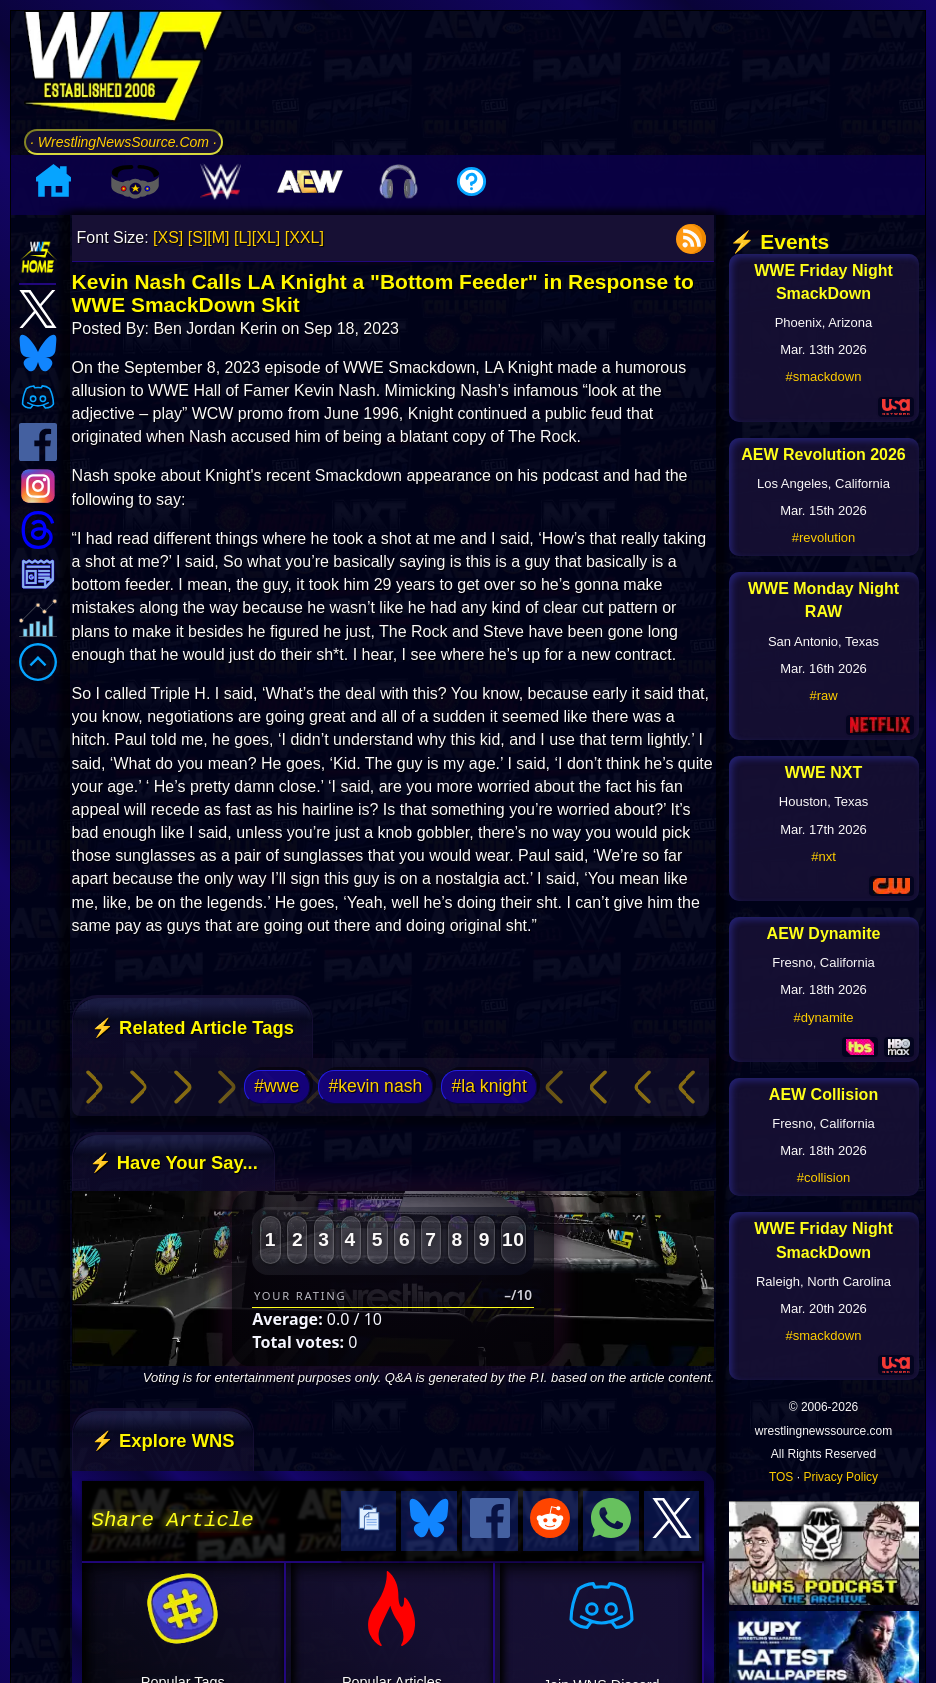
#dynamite (824, 1017)
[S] (198, 237)
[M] (218, 237)
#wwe (276, 1086)
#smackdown (824, 376)
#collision (823, 1177)
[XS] (168, 237)
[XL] (266, 237)
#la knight (488, 1086)
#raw (823, 695)
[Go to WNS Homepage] (123, 69)
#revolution (824, 537)
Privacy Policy (840, 1477)
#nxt (823, 856)
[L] (243, 237)
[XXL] (304, 237)
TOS (781, 1477)
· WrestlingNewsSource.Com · (123, 142)
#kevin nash (375, 1086)
